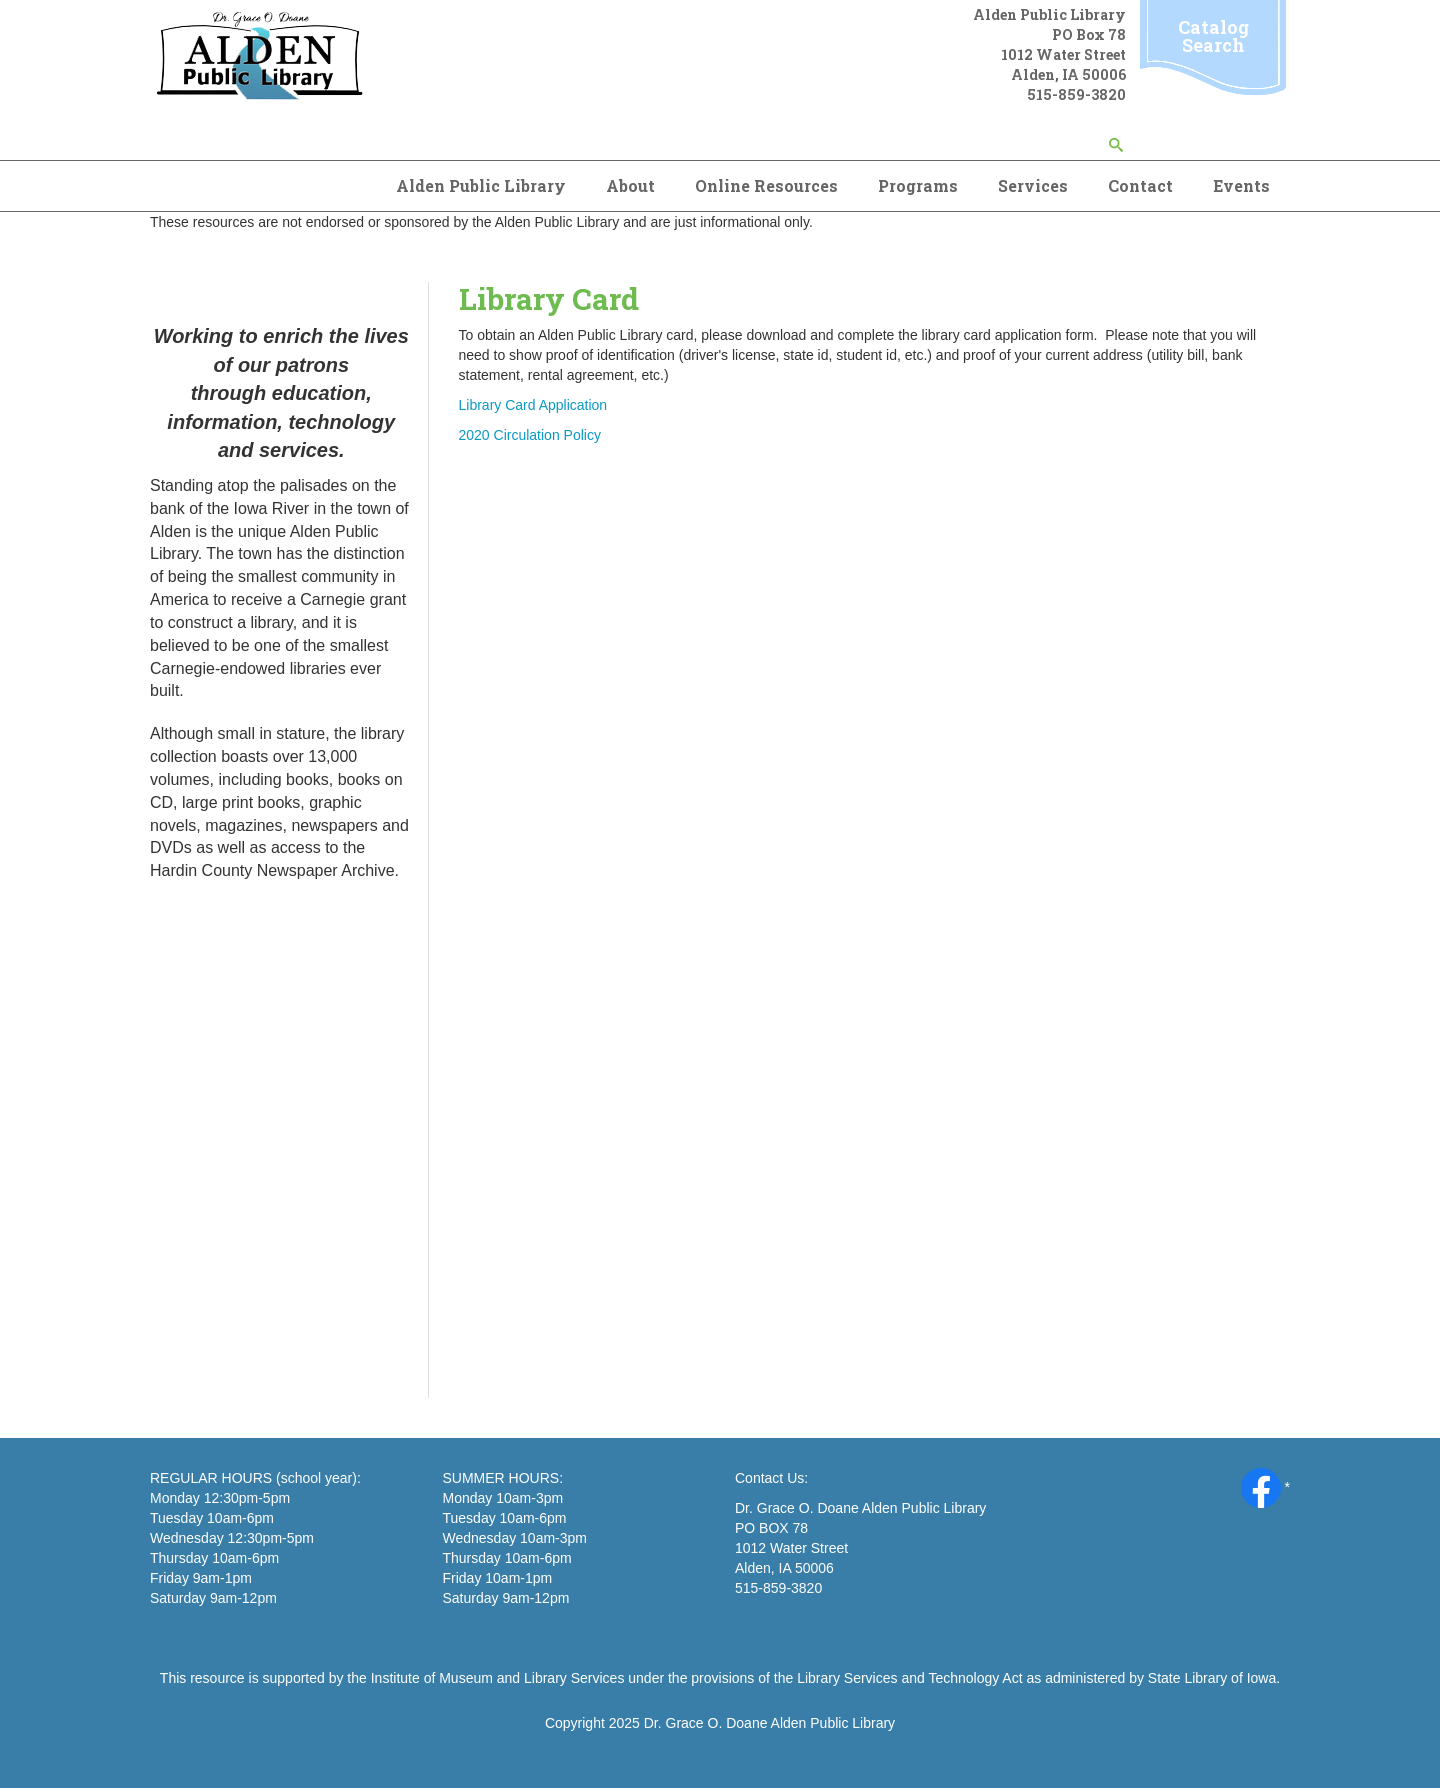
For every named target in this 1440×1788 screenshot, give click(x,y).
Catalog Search (1213, 36)
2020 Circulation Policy (530, 435)
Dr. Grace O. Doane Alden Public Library (769, 1723)
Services (1033, 185)
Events (1241, 185)
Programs (918, 185)
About (630, 185)
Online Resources (766, 185)
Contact (1140, 185)
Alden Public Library (481, 185)
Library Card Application (533, 405)
